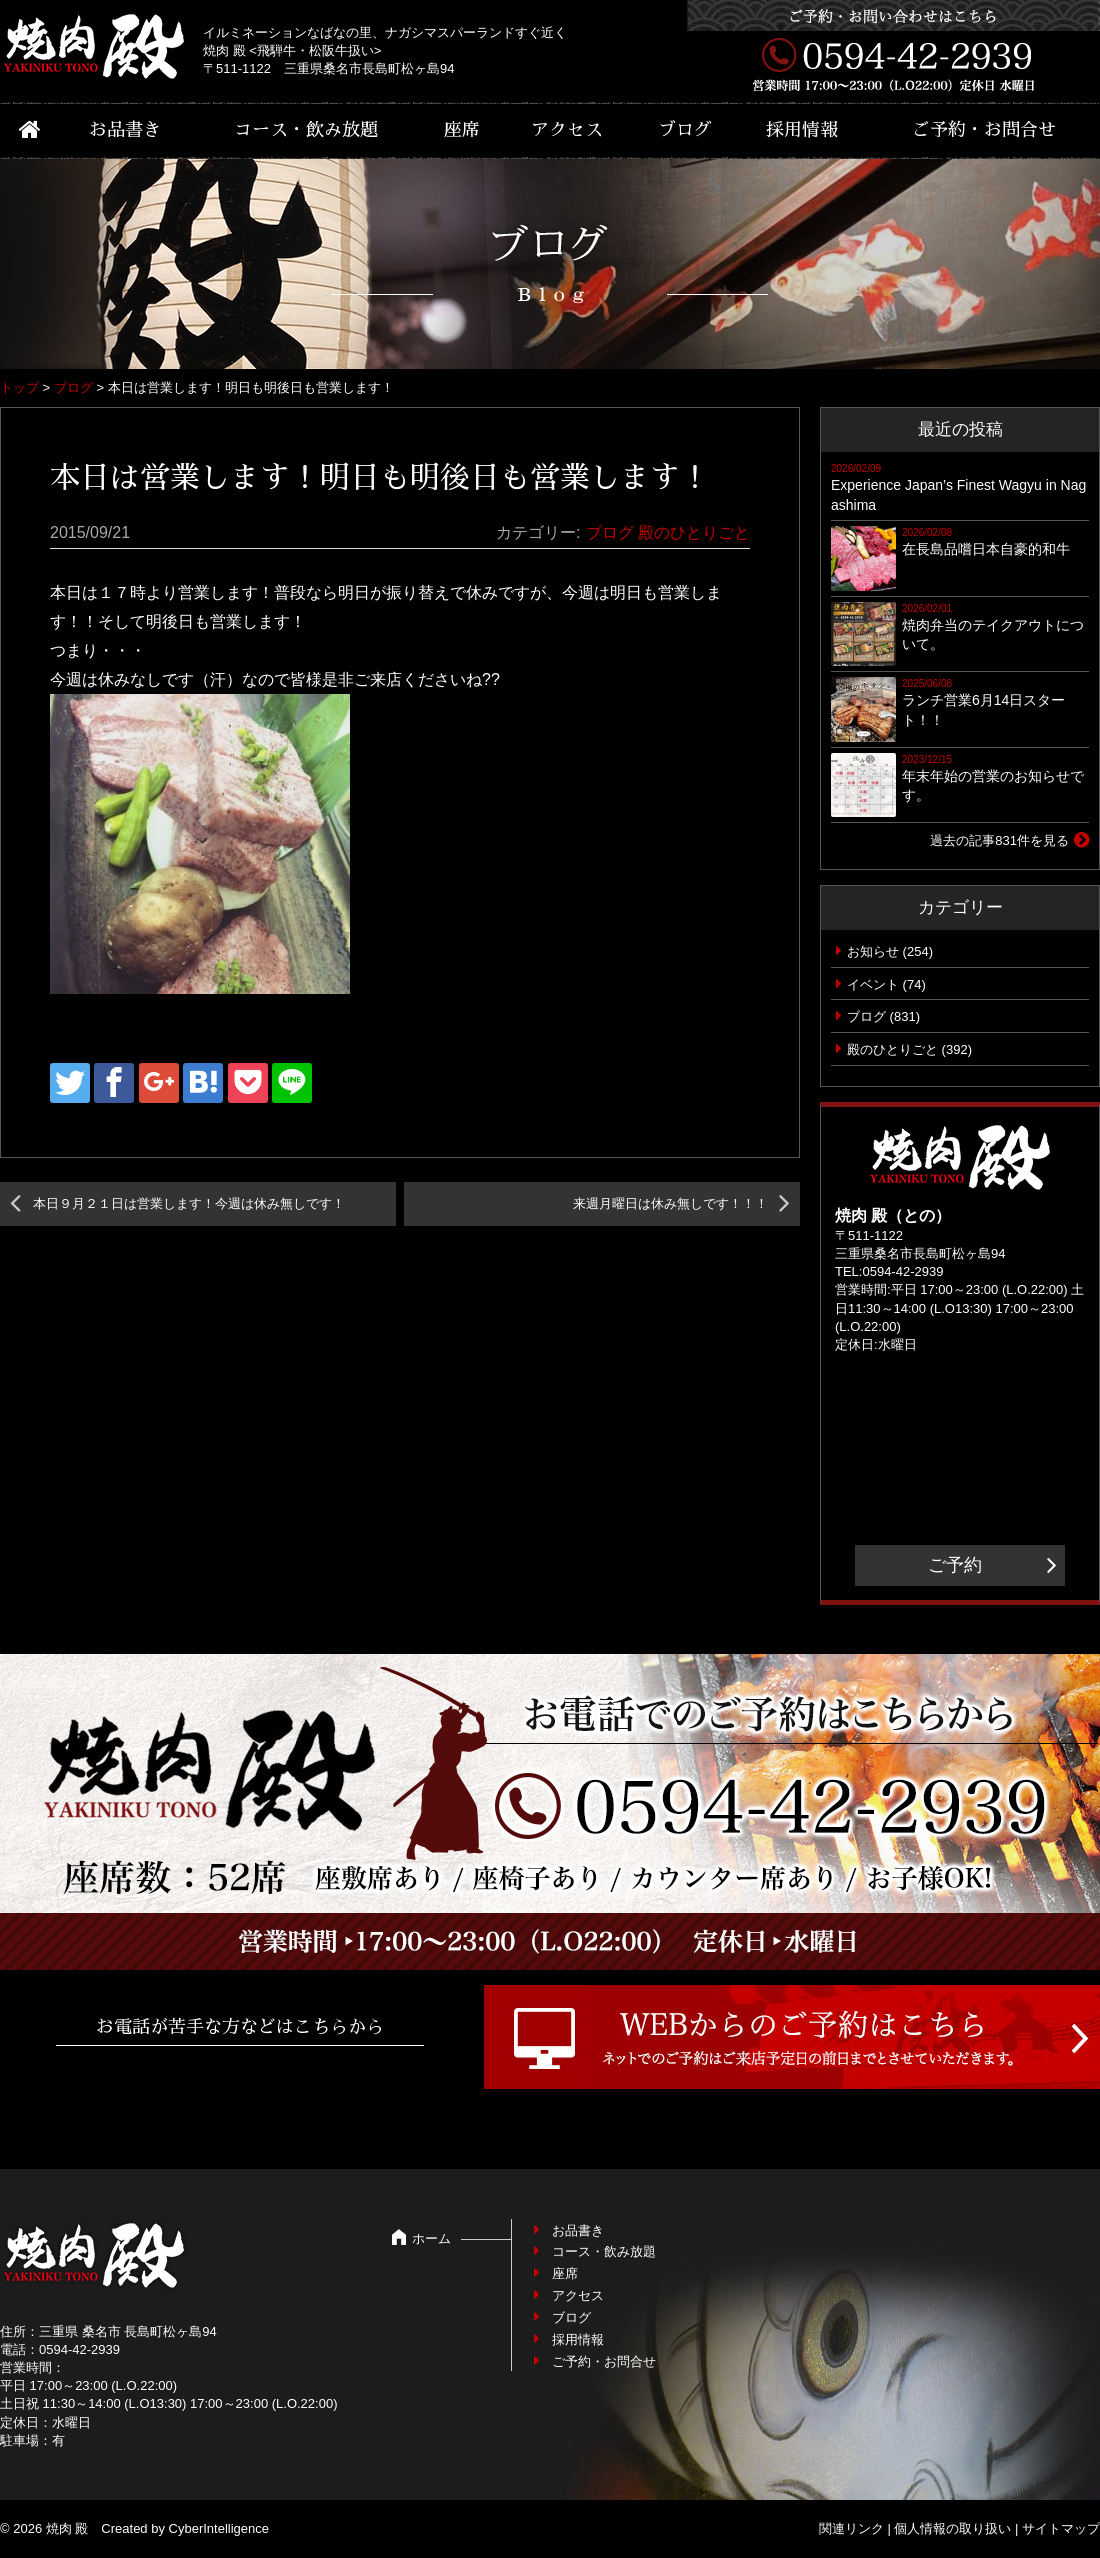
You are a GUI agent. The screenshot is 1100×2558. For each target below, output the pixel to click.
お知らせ (873, 951)
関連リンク (851, 2528)
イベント (873, 984)
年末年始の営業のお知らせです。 (993, 786)
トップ (19, 387)
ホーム (431, 2238)
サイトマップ (1061, 2528)
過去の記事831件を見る (999, 840)
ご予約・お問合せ (984, 130)
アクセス (567, 130)
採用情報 (802, 130)
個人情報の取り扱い (952, 2528)
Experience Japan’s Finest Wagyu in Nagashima (958, 495)
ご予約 (955, 1565)
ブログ (685, 130)
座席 (462, 130)
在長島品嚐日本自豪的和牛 (986, 549)
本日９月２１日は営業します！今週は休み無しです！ (189, 1203)
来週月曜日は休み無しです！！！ (670, 1203)
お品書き (125, 130)
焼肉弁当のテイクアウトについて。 (993, 635)
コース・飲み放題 (306, 130)
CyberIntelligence (219, 2528)
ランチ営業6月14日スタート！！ (983, 710)
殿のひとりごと (694, 532)
